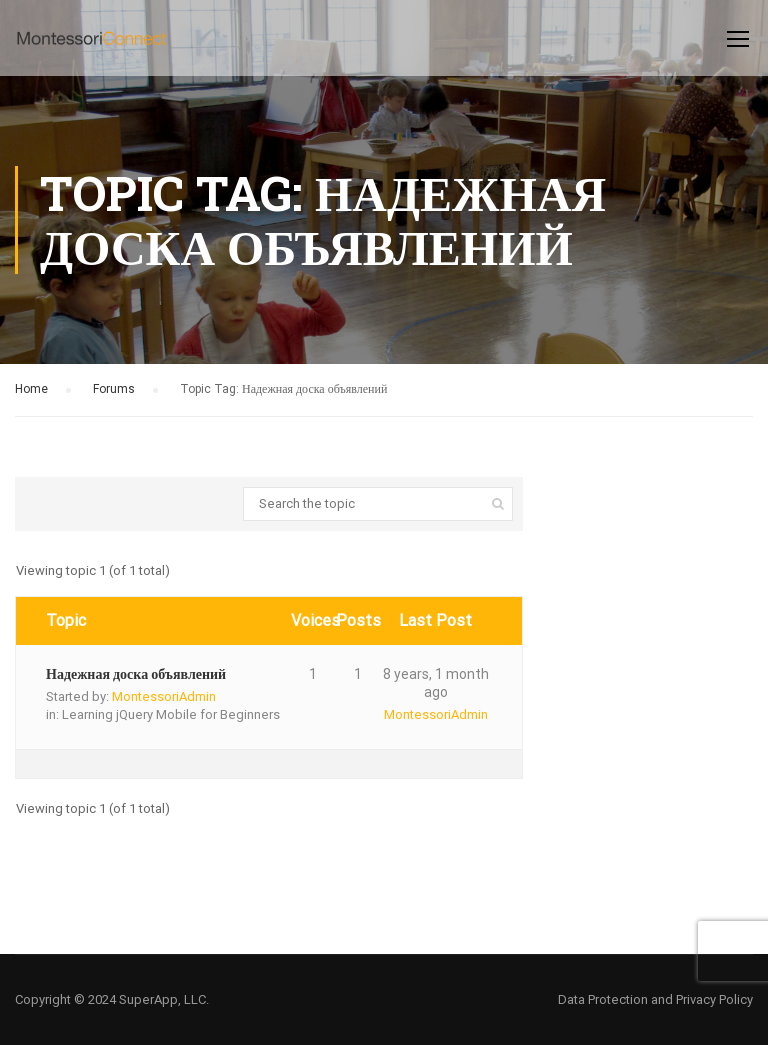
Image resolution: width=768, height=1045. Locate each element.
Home (31, 389)
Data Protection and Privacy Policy (655, 999)
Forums (114, 389)
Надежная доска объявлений (136, 674)
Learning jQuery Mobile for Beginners (171, 714)
